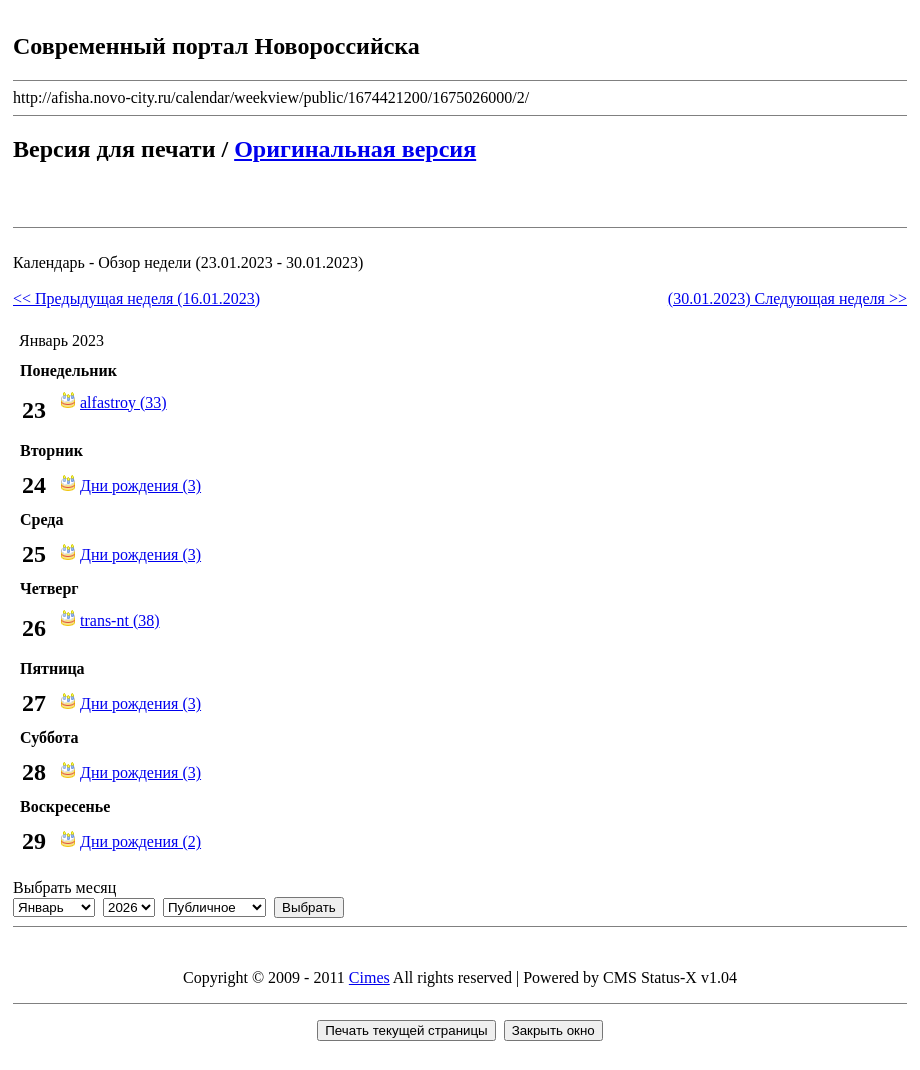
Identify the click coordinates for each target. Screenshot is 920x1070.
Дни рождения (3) (140, 485)
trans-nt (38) (120, 620)
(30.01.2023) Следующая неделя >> (787, 298)
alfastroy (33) (123, 402)
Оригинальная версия (355, 149)
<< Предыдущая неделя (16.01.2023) (136, 298)
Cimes (369, 977)
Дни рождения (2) (140, 841)
